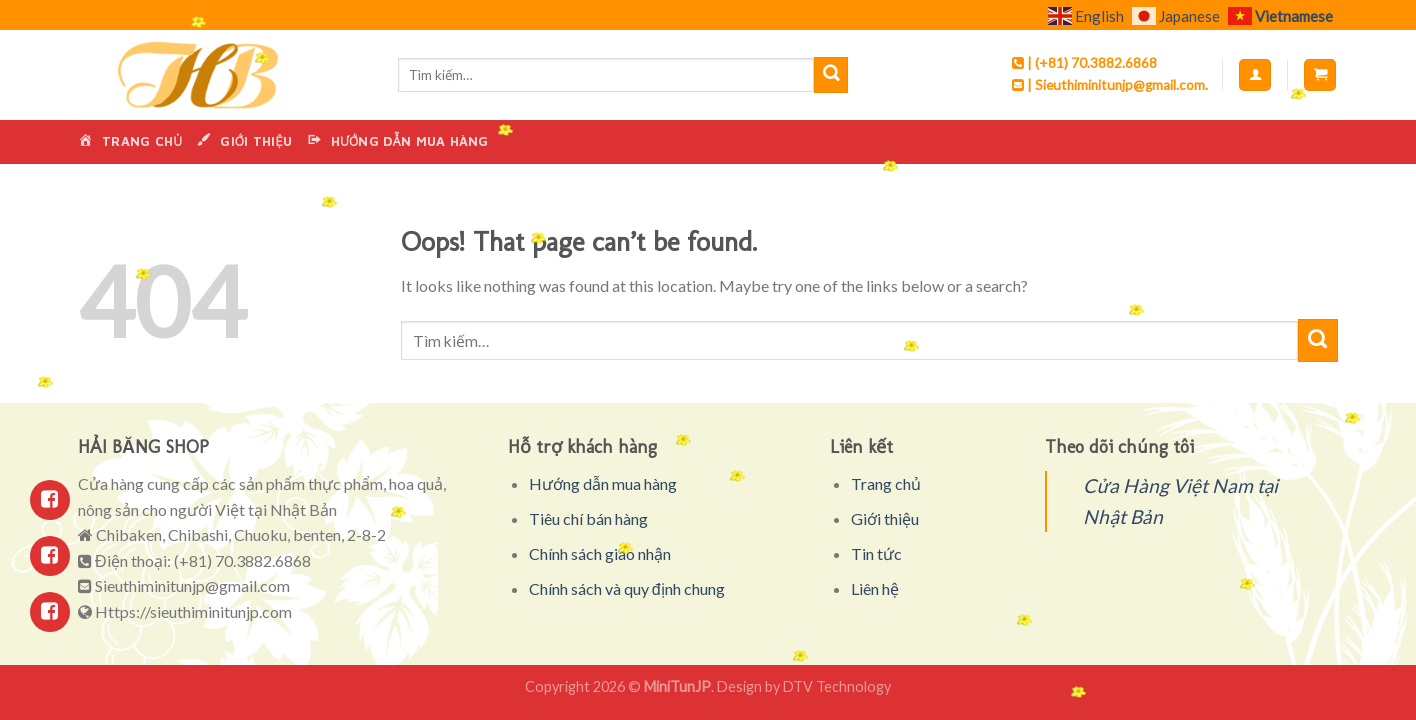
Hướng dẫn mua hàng (603, 483)
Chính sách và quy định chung (627, 588)
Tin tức (876, 553)
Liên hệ (875, 588)
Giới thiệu (885, 518)
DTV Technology (837, 686)
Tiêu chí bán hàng (588, 518)
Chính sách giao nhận (600, 553)
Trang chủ (886, 483)
